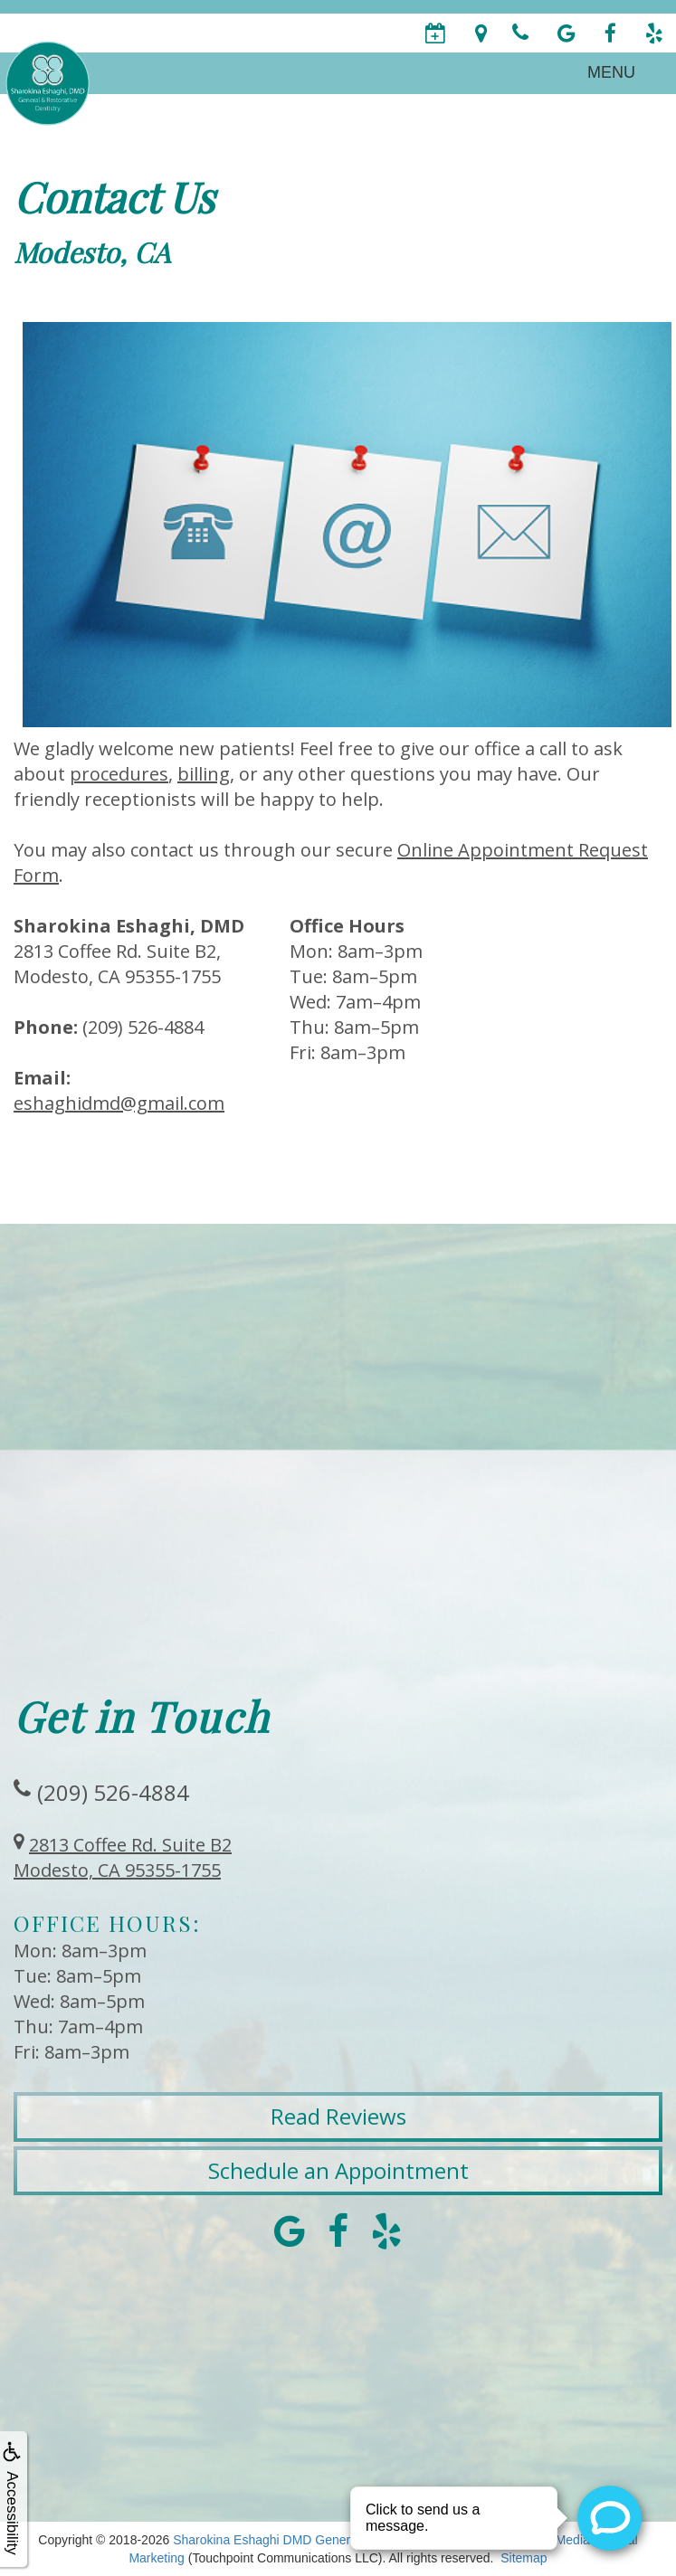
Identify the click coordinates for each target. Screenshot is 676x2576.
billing (203, 774)
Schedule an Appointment (338, 2170)
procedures (119, 774)
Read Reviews (338, 2116)
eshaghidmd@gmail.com (119, 1103)
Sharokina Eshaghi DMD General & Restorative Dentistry (333, 2540)
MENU (611, 72)
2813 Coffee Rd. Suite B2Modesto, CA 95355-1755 (123, 1857)
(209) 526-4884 (113, 1792)
